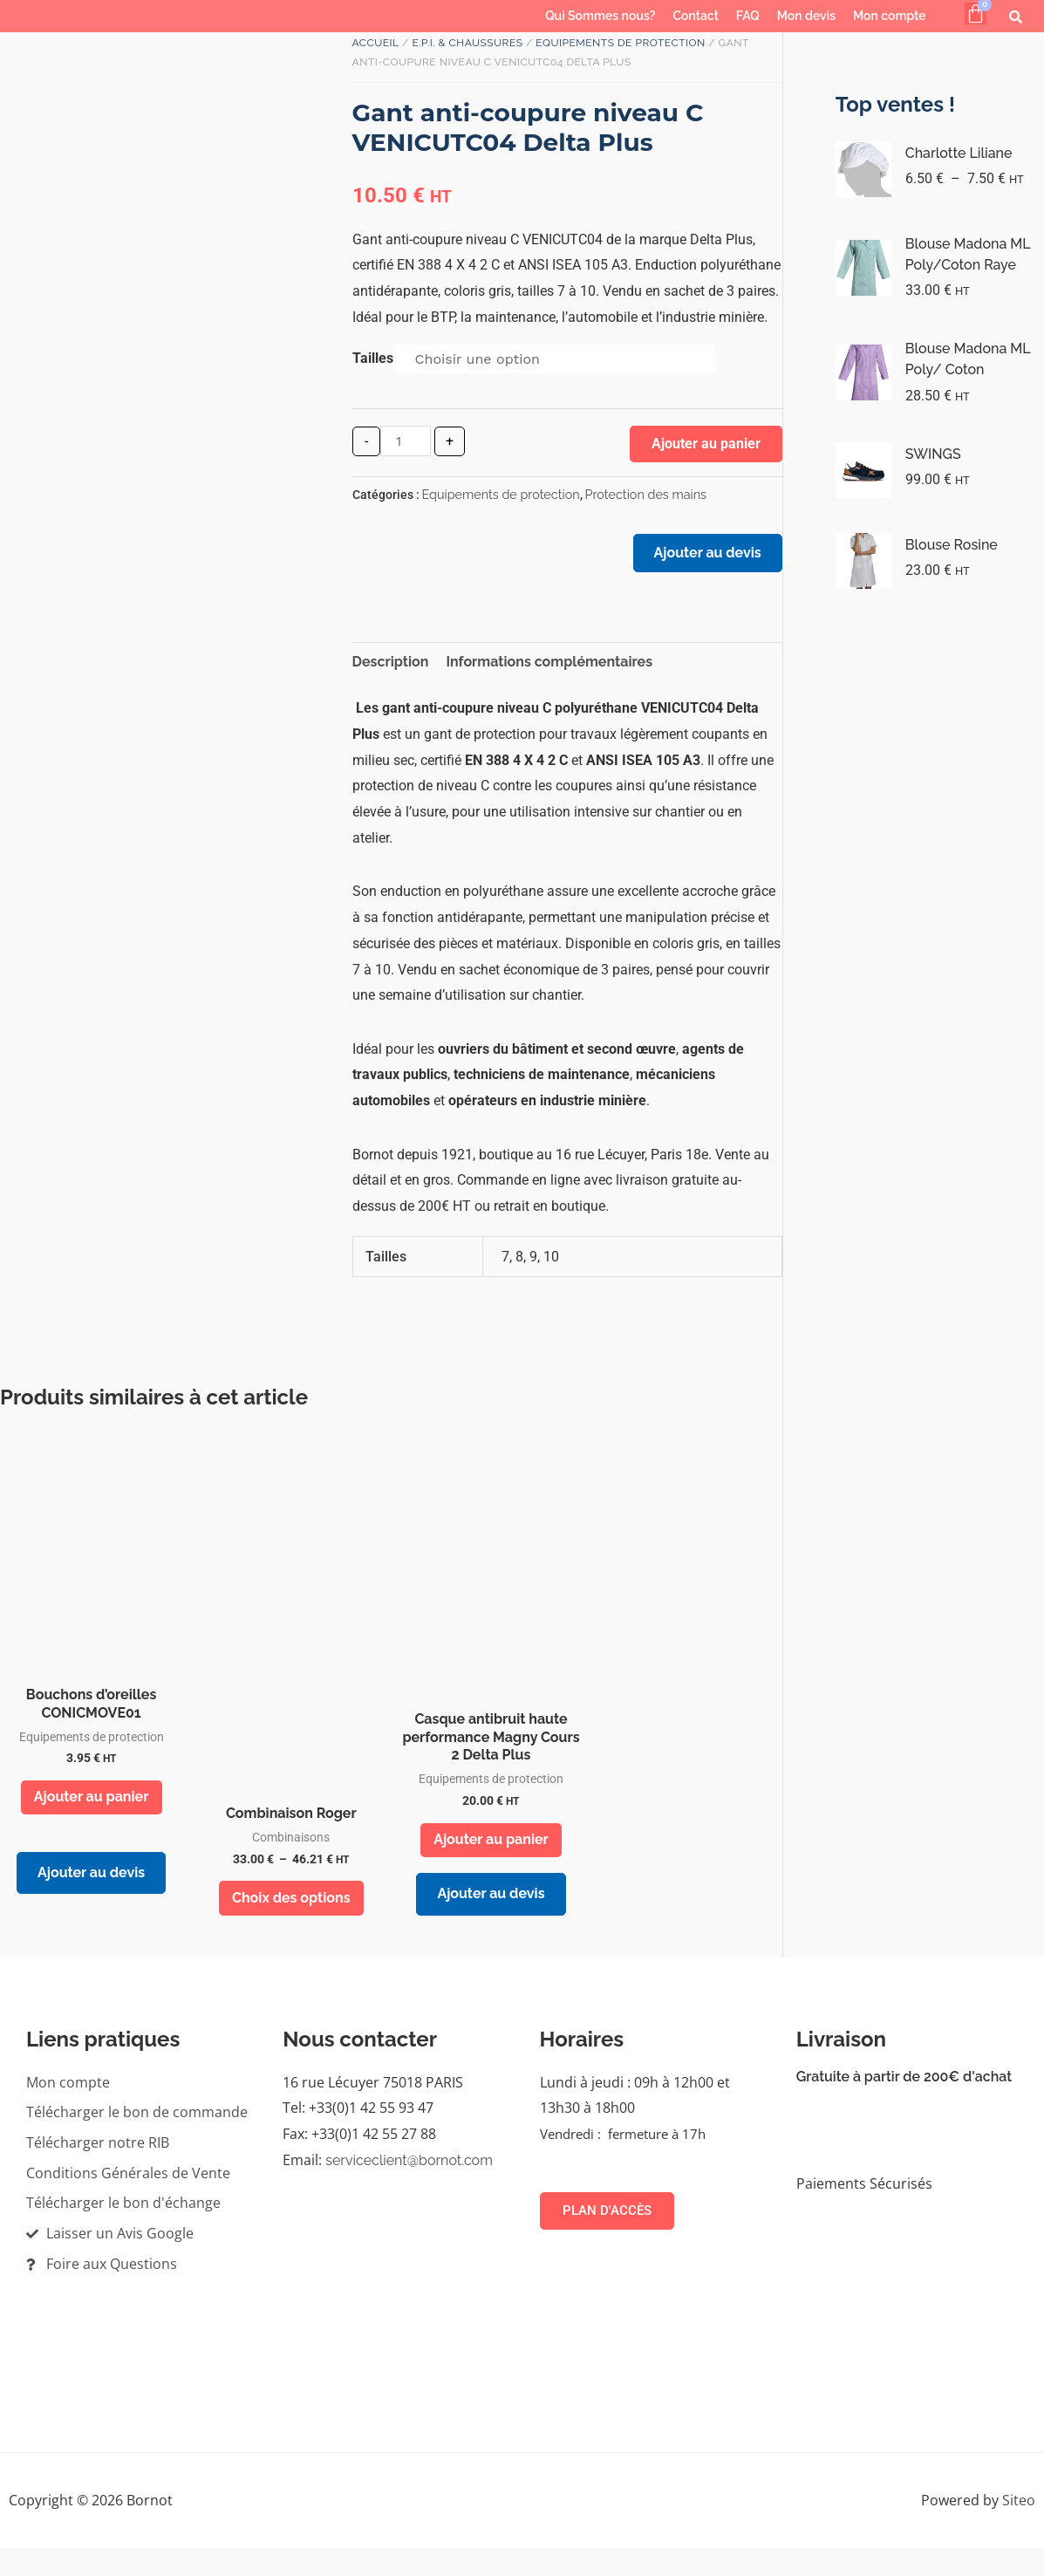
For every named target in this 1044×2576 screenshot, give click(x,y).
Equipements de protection (620, 43)
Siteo (1018, 2527)
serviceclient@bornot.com (409, 2187)
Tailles (372, 358)
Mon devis (806, 16)
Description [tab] (390, 672)
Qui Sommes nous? (600, 16)
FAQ (748, 16)
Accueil (375, 43)
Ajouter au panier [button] (91, 1810)
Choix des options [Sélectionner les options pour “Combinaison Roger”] (291, 1921)
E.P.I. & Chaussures (467, 43)
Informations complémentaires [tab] (549, 672)
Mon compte (889, 16)
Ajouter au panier (706, 443)
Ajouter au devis (700, 560)
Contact (696, 16)
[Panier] (975, 13)
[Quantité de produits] (405, 441)
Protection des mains (645, 494)
